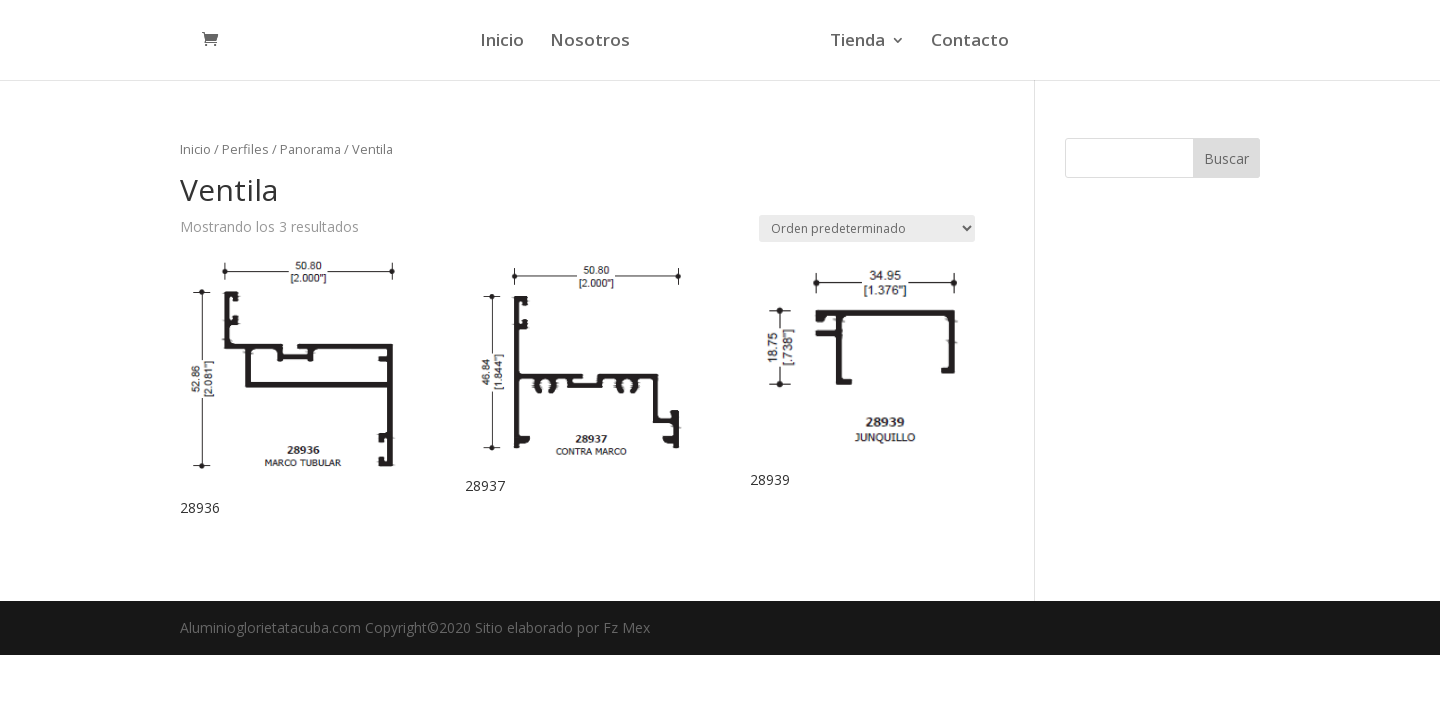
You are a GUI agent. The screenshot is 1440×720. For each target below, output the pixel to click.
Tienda (857, 42)
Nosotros (590, 42)
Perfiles (245, 149)
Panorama (310, 149)
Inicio (502, 42)
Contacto (970, 42)
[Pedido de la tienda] (867, 228)
